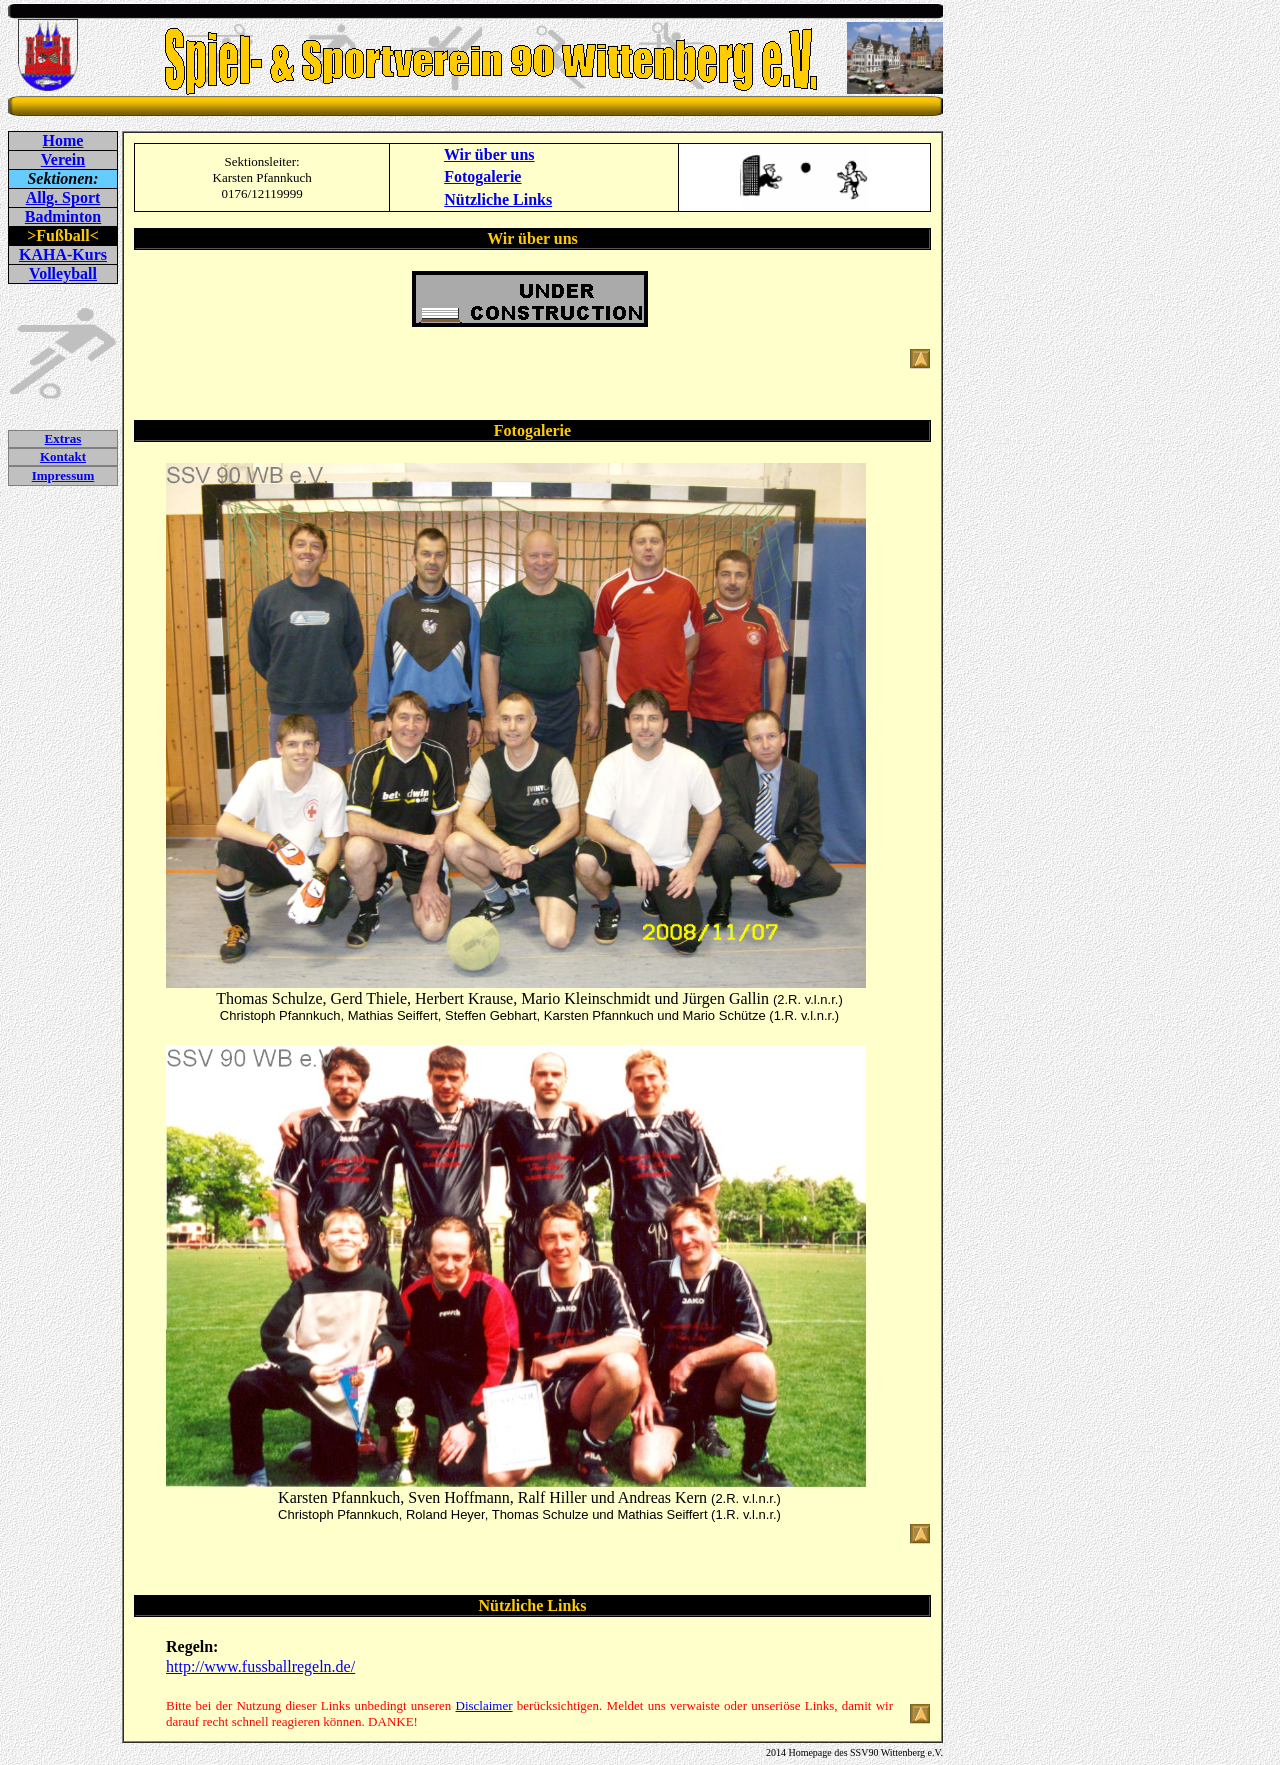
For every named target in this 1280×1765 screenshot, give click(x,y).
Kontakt (63, 456)
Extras (63, 438)
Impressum (63, 475)
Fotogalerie (482, 176)
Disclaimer (484, 1705)
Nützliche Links (498, 199)
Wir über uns (489, 154)
